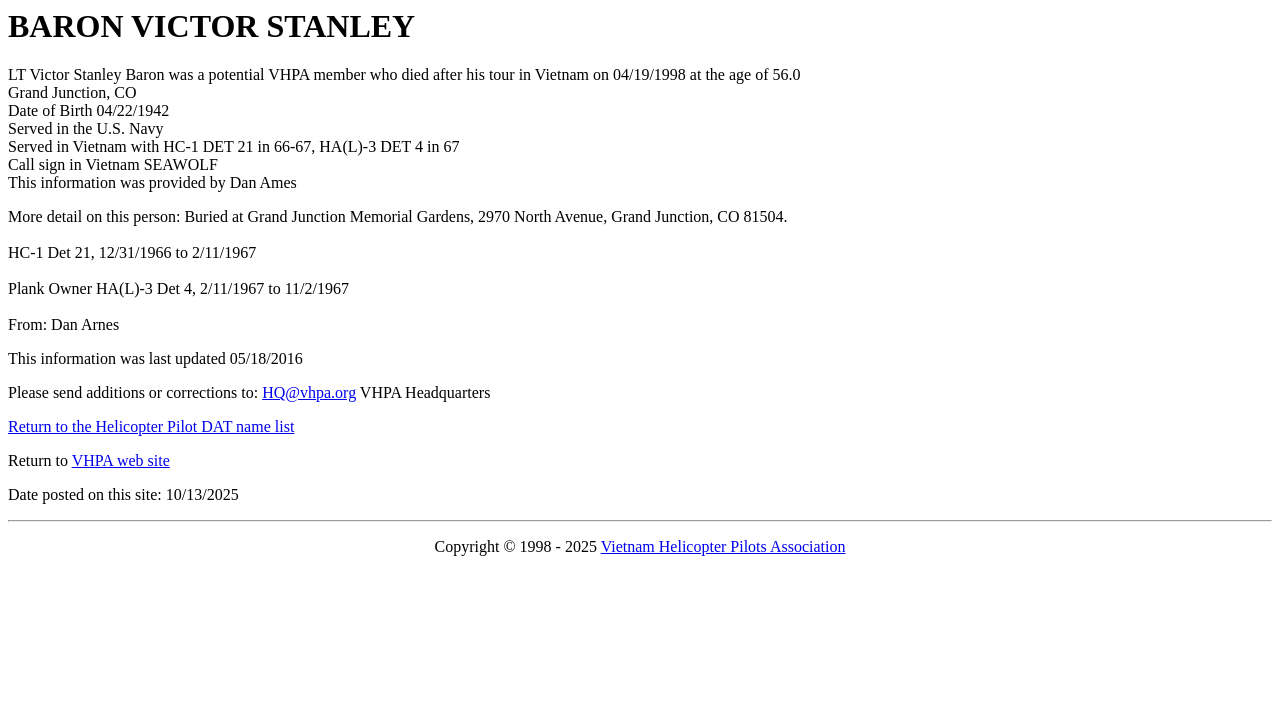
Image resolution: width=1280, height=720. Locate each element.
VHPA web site (121, 460)
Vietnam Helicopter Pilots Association (723, 546)
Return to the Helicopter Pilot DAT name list (151, 426)
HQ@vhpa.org (309, 392)
